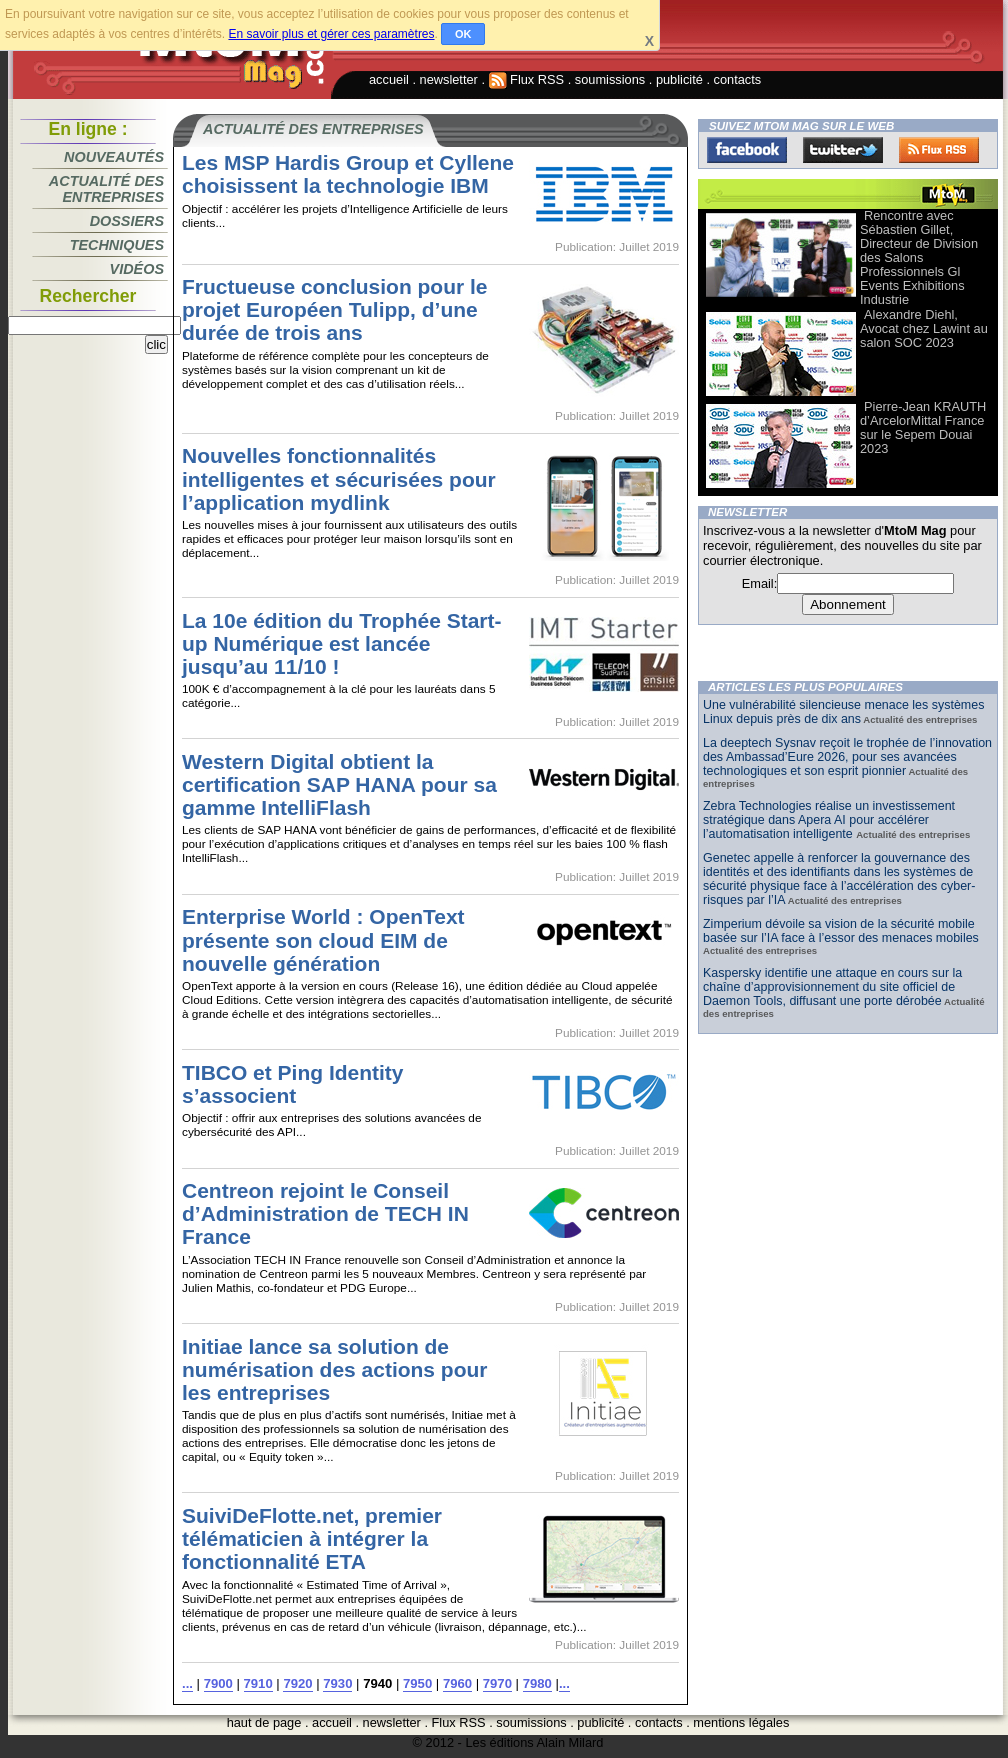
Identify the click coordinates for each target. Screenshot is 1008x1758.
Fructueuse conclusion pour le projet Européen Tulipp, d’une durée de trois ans (334, 309)
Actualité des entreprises (106, 189)
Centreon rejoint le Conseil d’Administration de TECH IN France (325, 1213)
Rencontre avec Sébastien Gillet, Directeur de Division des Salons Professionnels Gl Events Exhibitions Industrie (919, 257)
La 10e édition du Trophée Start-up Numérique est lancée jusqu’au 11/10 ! (341, 643)
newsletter (449, 79)
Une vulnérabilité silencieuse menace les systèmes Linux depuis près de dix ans (843, 712)
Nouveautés (114, 157)
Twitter (843, 150)
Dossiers (127, 221)
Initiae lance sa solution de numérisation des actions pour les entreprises (335, 1369)
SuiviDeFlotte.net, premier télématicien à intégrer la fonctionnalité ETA (312, 1538)
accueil (389, 79)
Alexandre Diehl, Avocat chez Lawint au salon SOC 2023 (924, 328)
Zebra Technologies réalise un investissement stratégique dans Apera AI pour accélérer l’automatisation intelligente (829, 820)
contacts (738, 79)
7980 (537, 1683)
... (187, 1683)
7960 (457, 1683)
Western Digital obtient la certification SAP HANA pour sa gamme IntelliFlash (339, 784)
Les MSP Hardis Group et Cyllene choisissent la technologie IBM (348, 174)
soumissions (610, 79)
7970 (497, 1683)
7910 (258, 1683)
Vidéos (137, 269)
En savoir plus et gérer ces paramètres (331, 34)
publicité (679, 79)
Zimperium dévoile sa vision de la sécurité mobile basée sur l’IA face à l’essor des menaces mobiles (841, 931)
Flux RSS (527, 79)
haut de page (264, 1722)
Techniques (117, 245)
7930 (337, 1683)
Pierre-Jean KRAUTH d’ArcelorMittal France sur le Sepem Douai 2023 (923, 427)
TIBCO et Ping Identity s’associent (293, 1084)
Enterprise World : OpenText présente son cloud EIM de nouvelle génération (323, 939)
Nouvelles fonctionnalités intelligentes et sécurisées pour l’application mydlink (339, 478)
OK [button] (463, 34)
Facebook (747, 150)
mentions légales (741, 1722)
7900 (218, 1683)
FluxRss (939, 150)
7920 (297, 1683)
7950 (417, 1683)
